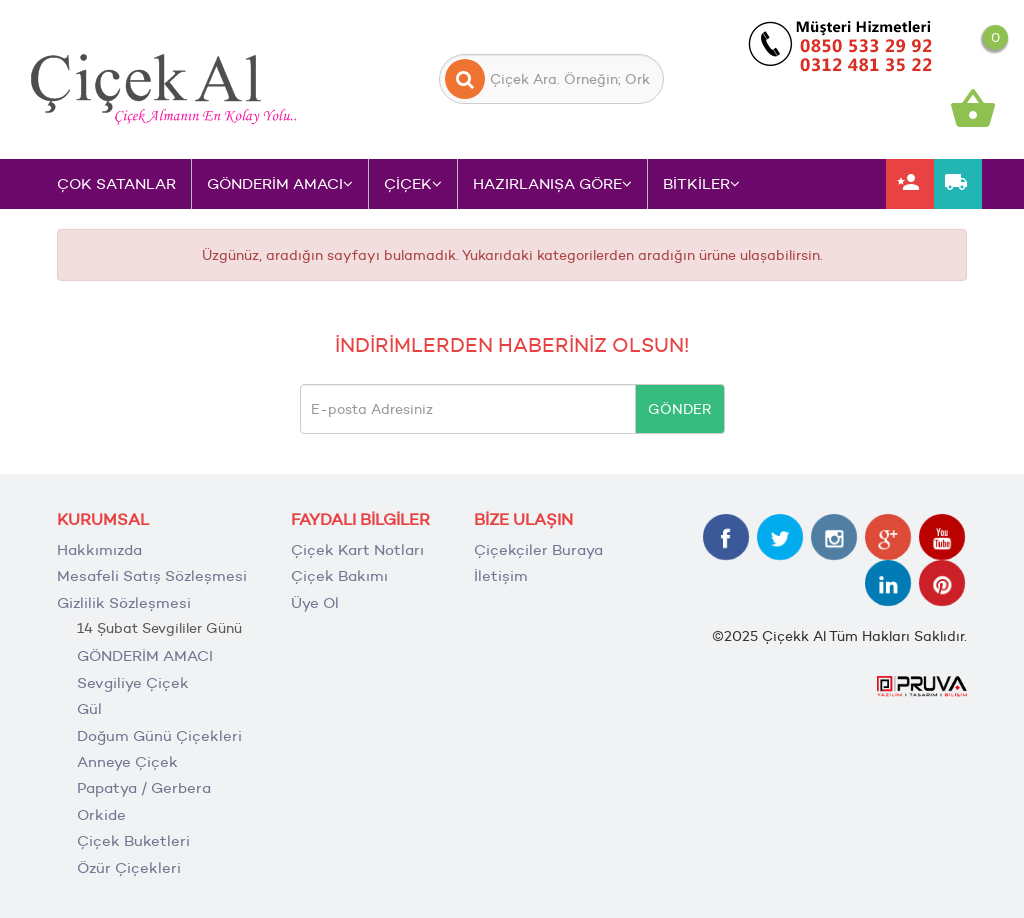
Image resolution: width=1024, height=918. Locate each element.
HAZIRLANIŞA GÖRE (552, 183)
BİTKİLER (701, 183)
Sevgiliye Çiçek (133, 682)
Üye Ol (315, 602)
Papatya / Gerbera (144, 787)
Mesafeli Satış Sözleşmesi (152, 575)
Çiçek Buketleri (133, 840)
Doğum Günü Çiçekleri (159, 735)
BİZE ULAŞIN (523, 519)
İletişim (501, 575)
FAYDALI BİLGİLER (360, 519)
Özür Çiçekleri (129, 867)
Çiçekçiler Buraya (538, 549)
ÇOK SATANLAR (116, 183)
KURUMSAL (103, 519)
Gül (89, 708)
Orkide (101, 814)
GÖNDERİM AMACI (280, 183)
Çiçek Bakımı (339, 575)
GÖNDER (680, 409)
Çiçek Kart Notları (357, 549)
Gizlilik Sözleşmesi (124, 602)
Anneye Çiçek (127, 761)
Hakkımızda (99, 549)
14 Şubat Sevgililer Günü (159, 628)
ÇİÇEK (413, 183)
